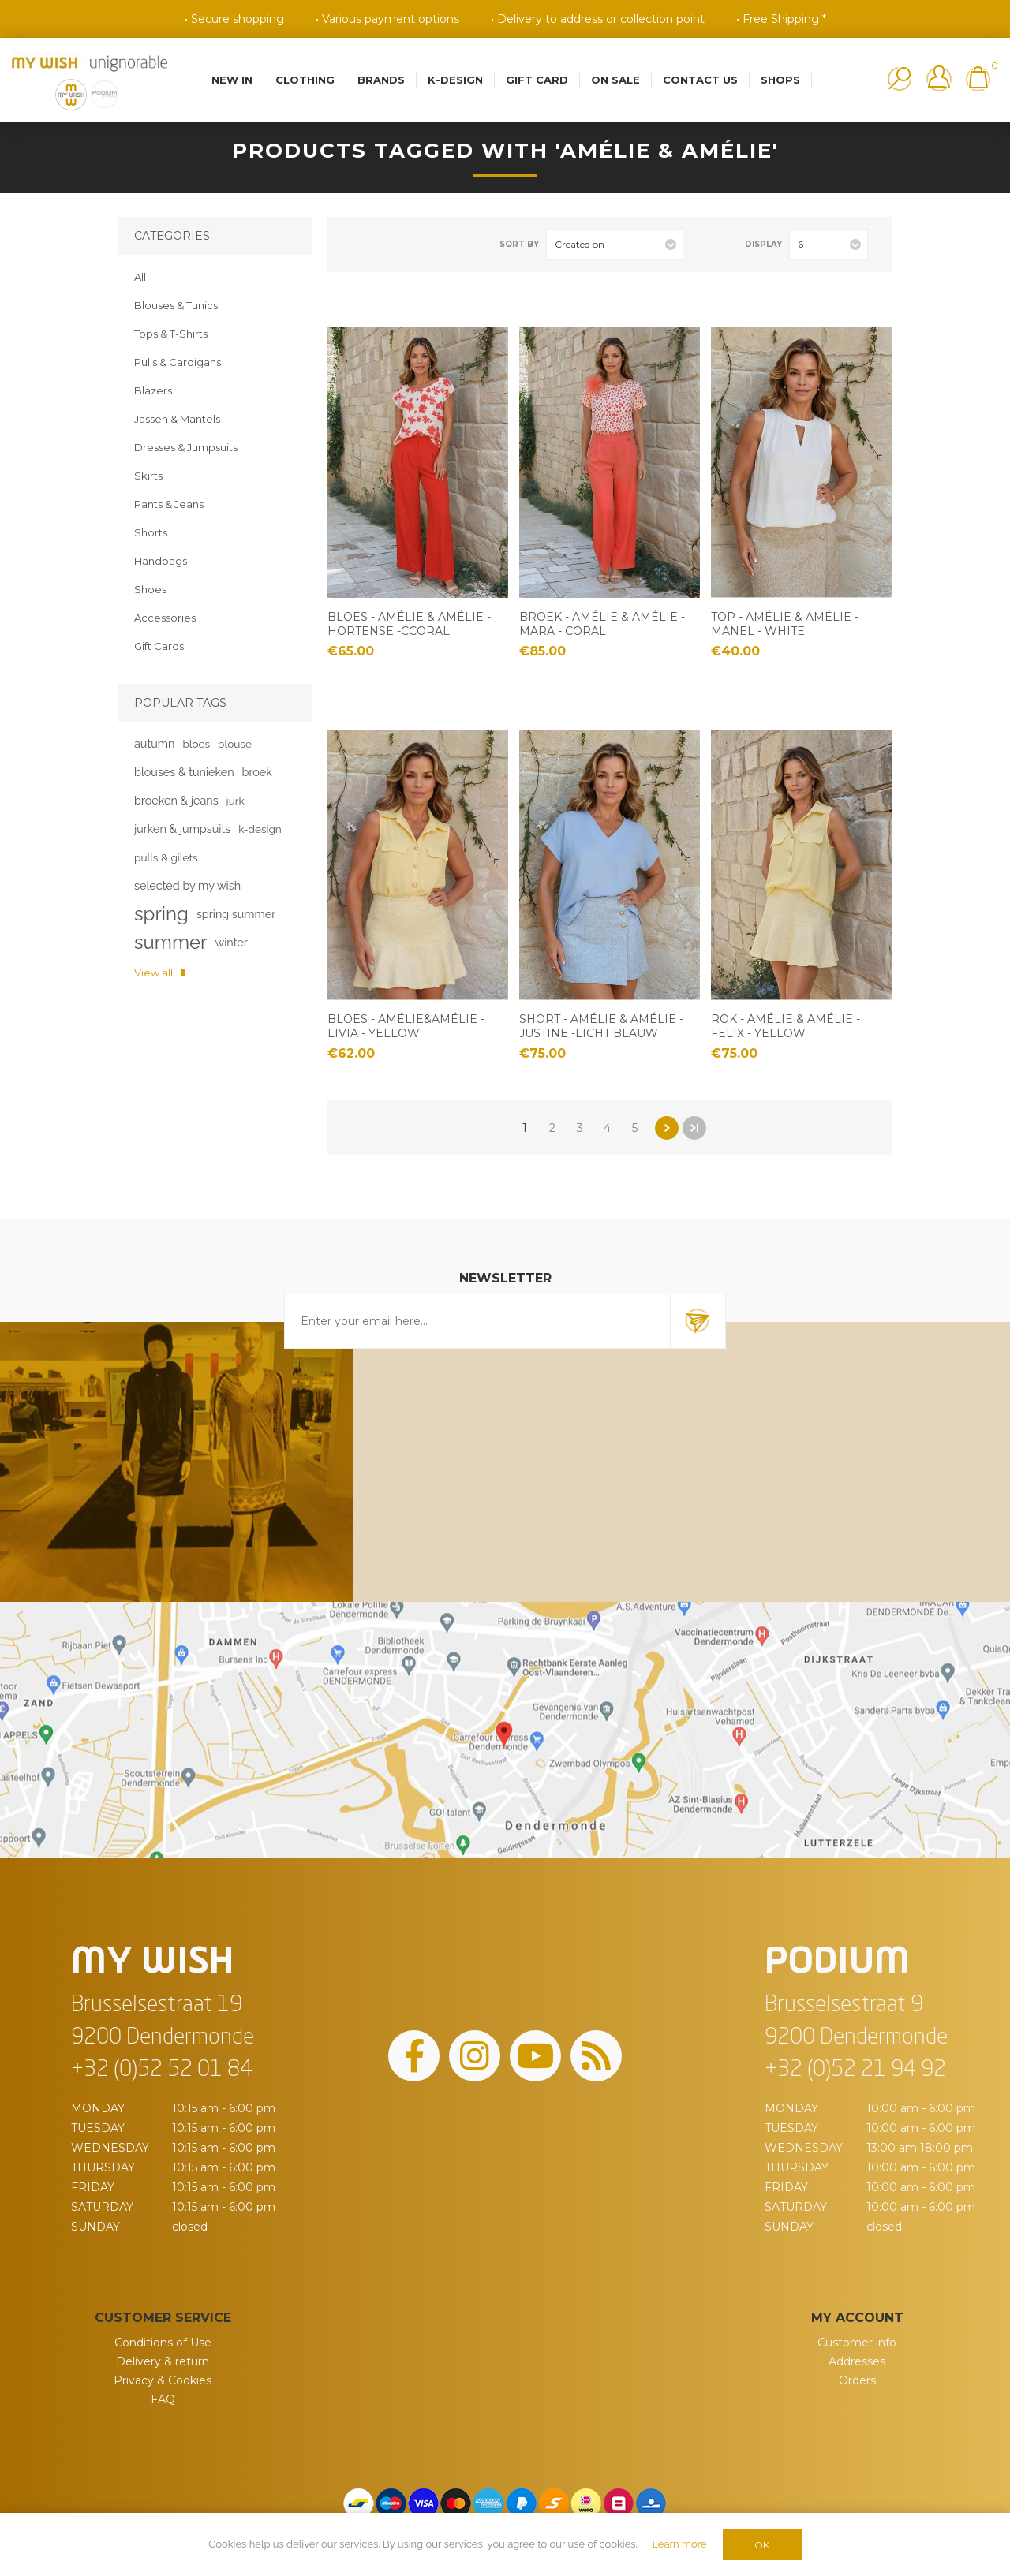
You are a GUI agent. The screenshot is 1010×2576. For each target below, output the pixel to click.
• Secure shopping (234, 19)
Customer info (856, 2342)
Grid (359, 244)
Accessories (165, 617)
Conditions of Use (162, 2342)
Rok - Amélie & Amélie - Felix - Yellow (785, 1026)
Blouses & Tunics (176, 305)
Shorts (150, 532)
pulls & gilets (166, 857)
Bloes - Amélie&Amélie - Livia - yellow (405, 1026)
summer (170, 942)
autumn (154, 743)
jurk (235, 800)
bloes (196, 743)
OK (761, 2545)
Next (667, 1128)
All (140, 277)
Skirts (148, 475)
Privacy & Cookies (162, 2380)
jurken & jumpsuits (182, 828)
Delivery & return (162, 2361)
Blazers (153, 390)
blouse (235, 743)
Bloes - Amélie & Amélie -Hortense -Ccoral (409, 624)
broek (257, 771)
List (385, 244)
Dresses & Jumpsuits (186, 447)
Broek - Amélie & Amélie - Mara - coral (602, 624)
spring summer (235, 913)
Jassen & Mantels (177, 419)
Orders (857, 2380)
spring (161, 913)
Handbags (160, 560)
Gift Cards (159, 646)
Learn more (679, 2544)
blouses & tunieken (184, 771)
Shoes (150, 589)
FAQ (163, 2399)
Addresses (857, 2361)
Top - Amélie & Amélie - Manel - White (784, 624)
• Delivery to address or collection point (598, 19)
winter (231, 942)
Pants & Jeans (169, 504)
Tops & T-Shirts (171, 333)
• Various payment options (387, 19)
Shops (780, 79)
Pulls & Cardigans (177, 362)
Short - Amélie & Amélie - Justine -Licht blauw (601, 1026)
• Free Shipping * (781, 19)
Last (694, 1128)
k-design (260, 829)
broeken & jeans (176, 800)
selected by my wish (187, 885)
